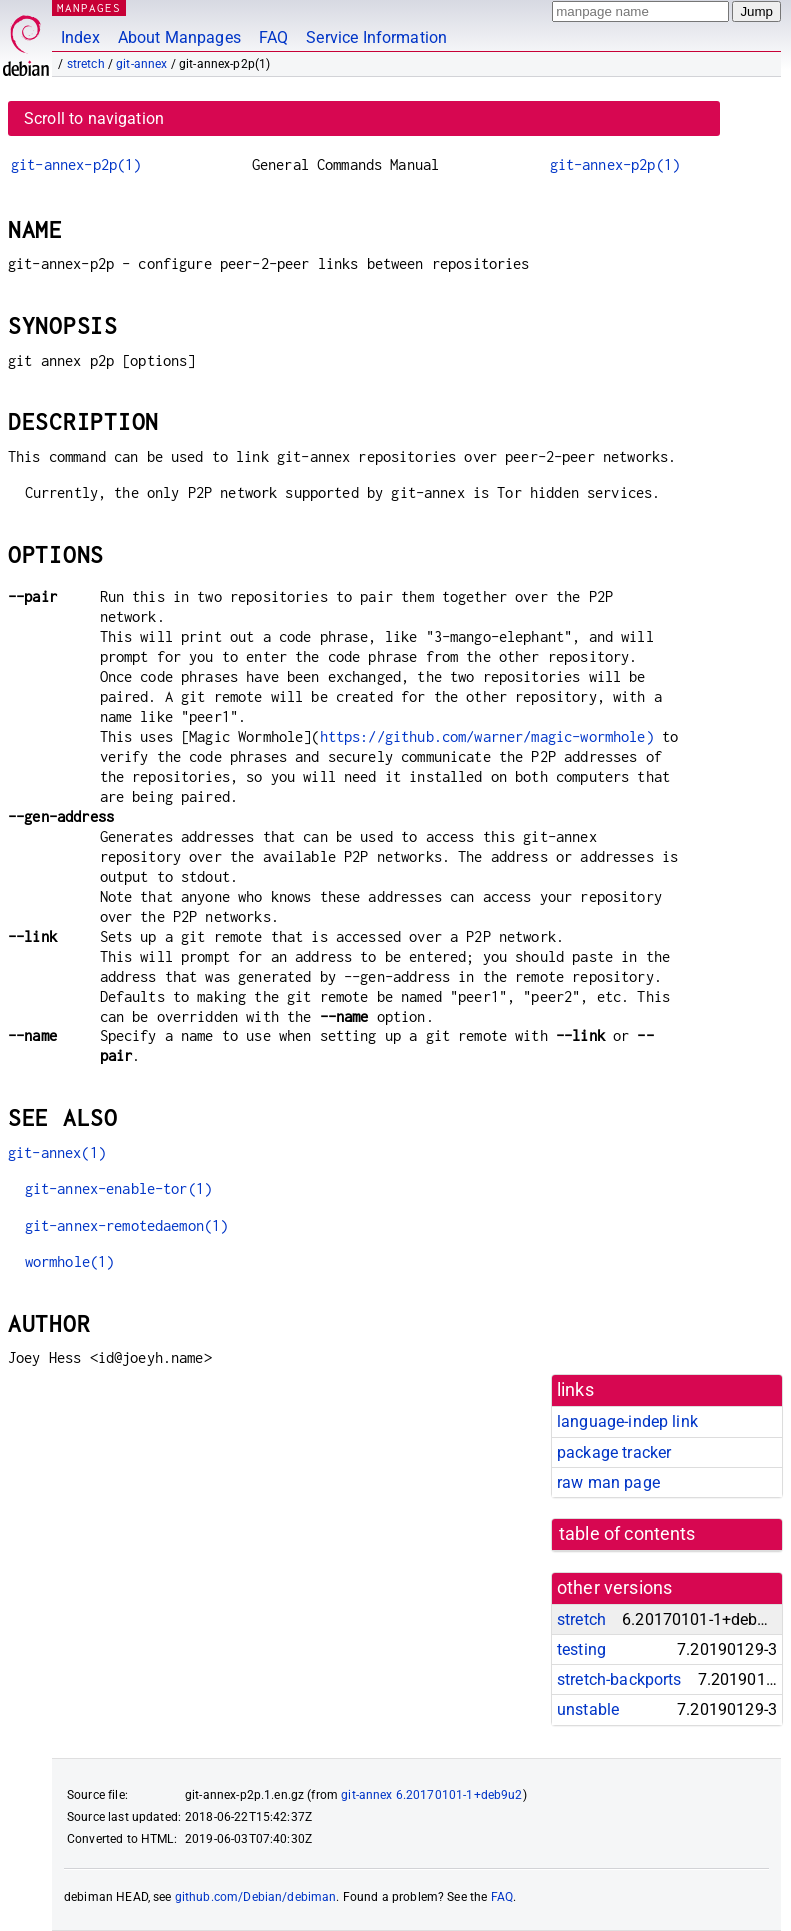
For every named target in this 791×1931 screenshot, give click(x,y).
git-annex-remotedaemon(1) (127, 1225)
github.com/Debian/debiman (256, 1897)
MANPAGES (89, 7)
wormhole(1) (70, 1261)
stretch (86, 64)
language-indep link (627, 1421)
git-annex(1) (57, 1152)
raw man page (608, 1482)
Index (80, 37)
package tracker (614, 1452)
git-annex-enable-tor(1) (118, 1188)
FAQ (273, 37)
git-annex (141, 64)
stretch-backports (619, 1679)
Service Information (376, 37)
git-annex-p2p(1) (76, 164)
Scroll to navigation (94, 118)
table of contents (627, 1534)
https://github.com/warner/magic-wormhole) (487, 736)
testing (581, 1649)
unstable (588, 1709)
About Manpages (179, 37)
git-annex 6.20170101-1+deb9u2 (431, 1795)
